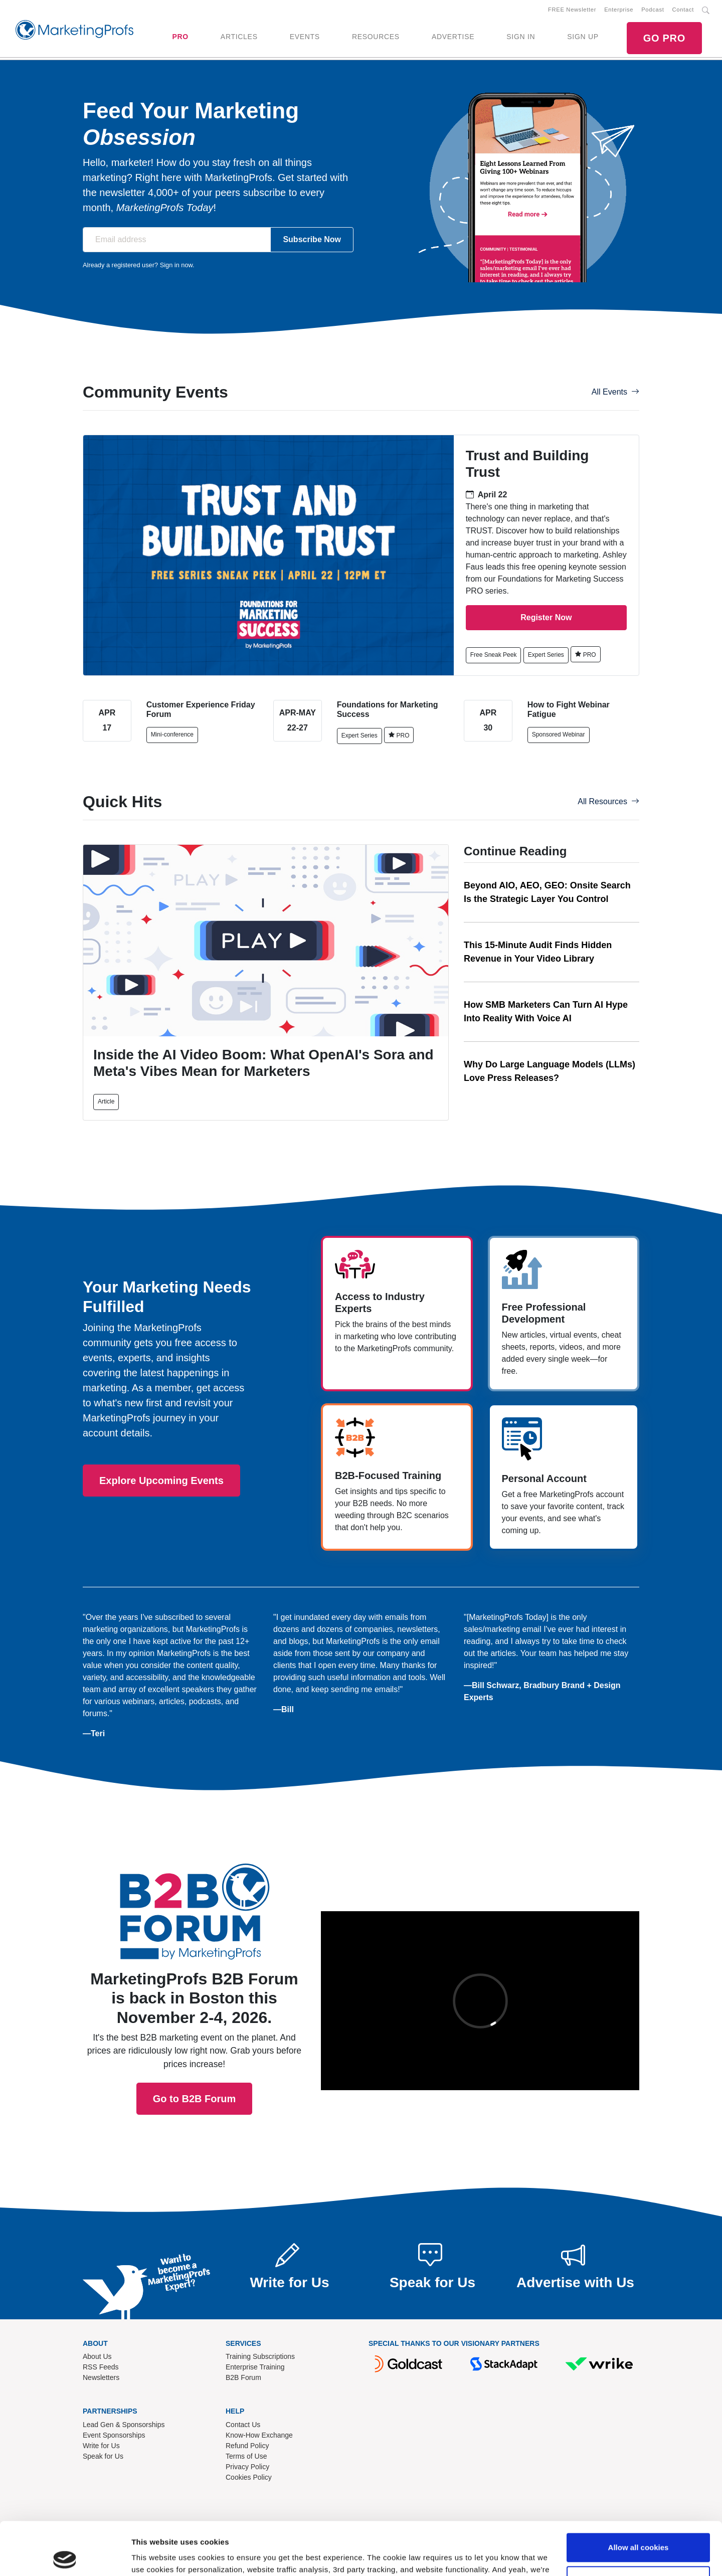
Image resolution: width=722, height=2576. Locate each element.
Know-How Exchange (259, 2435)
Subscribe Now (312, 239)
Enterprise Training (255, 2367)
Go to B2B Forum (194, 1964)
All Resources (608, 801)
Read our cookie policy (419, 2528)
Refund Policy (247, 2446)
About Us (97, 2356)
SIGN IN (520, 37)
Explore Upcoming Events (161, 1480)
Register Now (546, 617)
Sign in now (176, 265)
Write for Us (101, 2446)
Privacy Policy (247, 2467)
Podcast (652, 10)
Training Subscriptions (260, 2356)
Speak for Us (103, 2456)
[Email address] (177, 239)
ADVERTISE (453, 37)
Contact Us (243, 2425)
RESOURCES (376, 37)
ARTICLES (239, 37)
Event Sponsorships (114, 2435)
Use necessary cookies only (638, 2527)
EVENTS (305, 37)
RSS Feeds (101, 2367)
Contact (683, 10)
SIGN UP (582, 37)
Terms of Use (246, 2456)
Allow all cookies (638, 2494)
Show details (154, 2556)
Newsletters (101, 2377)
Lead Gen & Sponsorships (123, 2425)
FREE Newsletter (572, 10)
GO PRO (664, 38)
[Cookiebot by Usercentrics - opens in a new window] (65, 2556)
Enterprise (618, 10)
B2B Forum (243, 2377)
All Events (615, 392)
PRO (180, 37)
